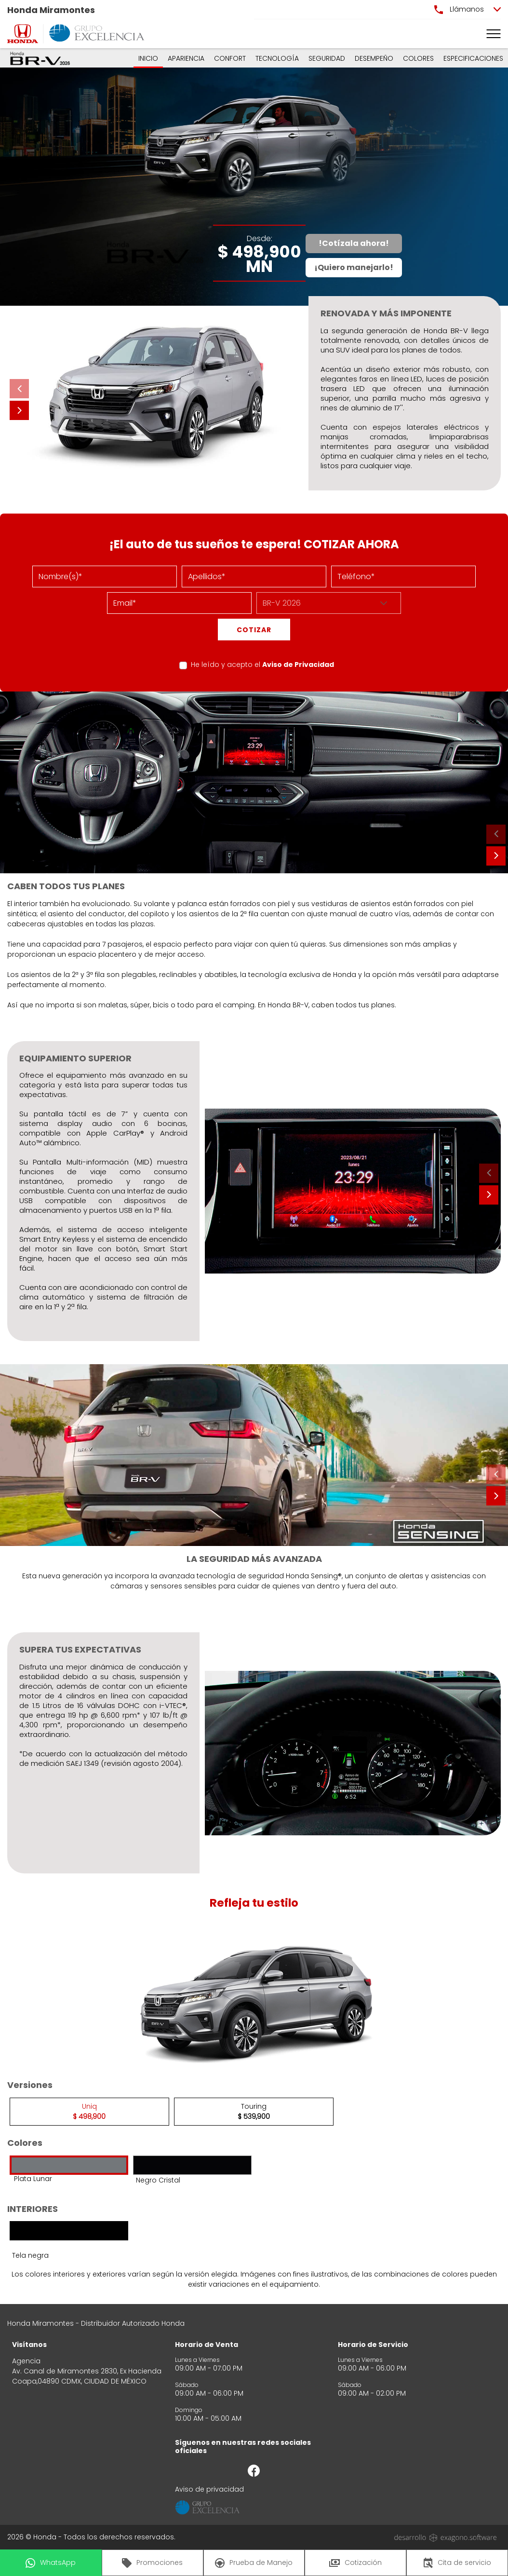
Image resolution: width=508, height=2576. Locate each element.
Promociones (152, 2563)
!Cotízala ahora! (354, 243)
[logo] (22, 34)
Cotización (355, 2562)
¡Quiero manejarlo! (353, 267)
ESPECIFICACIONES (473, 58)
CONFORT (230, 58)
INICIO (148, 58)
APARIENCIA (186, 58)
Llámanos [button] (459, 9)
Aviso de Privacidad (298, 664)
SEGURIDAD (326, 58)
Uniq (89, 2111)
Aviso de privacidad (209, 2489)
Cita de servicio (457, 2563)
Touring (254, 2111)
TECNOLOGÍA (277, 58)
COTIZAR (254, 630)
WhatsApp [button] (51, 2563)
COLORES (418, 58)
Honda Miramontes (51, 10)
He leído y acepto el (262, 664)
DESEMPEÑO (374, 58)
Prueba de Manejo (254, 2563)
